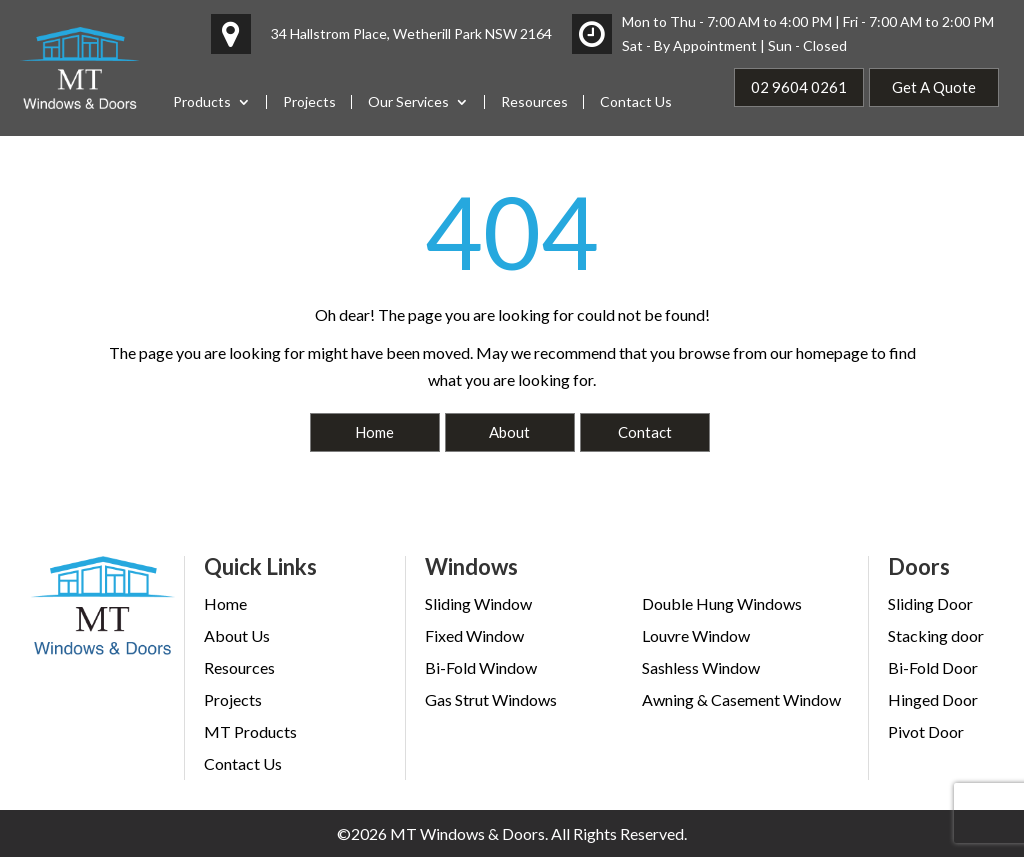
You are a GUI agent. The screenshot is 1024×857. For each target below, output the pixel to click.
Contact (645, 432)
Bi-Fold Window (481, 667)
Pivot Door (926, 731)
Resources (534, 102)
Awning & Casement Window (741, 699)
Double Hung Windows (722, 603)
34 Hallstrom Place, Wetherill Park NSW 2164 (411, 33)
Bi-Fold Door (933, 667)
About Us (237, 635)
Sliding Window (478, 603)
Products (202, 102)
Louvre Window (696, 635)
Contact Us (636, 102)
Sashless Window (701, 667)
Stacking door (936, 635)
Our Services (408, 102)
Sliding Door (930, 603)
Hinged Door (933, 699)
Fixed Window (474, 635)
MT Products (250, 731)
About (509, 432)
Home (374, 432)
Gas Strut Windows (491, 699)
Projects (309, 102)
